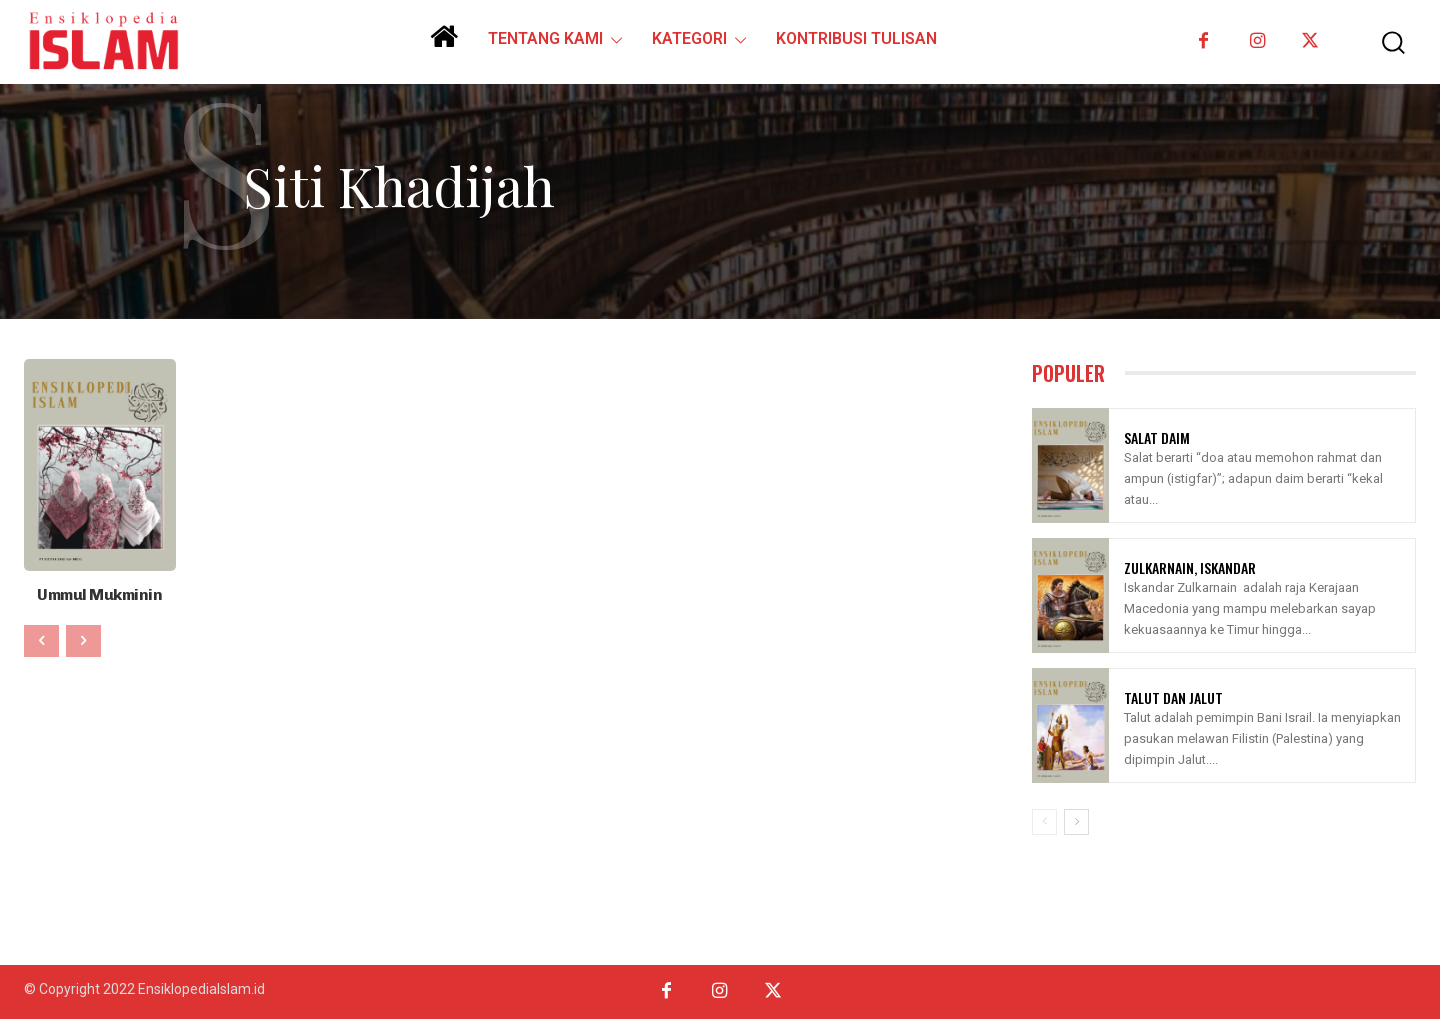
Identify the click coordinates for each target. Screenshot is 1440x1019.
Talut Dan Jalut (1173, 697)
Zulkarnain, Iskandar (1190, 567)
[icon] (444, 44)
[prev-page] (41, 639)
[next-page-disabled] (83, 639)
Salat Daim (1157, 437)
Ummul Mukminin (100, 593)
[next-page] (1076, 822)
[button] (1379, 42)
